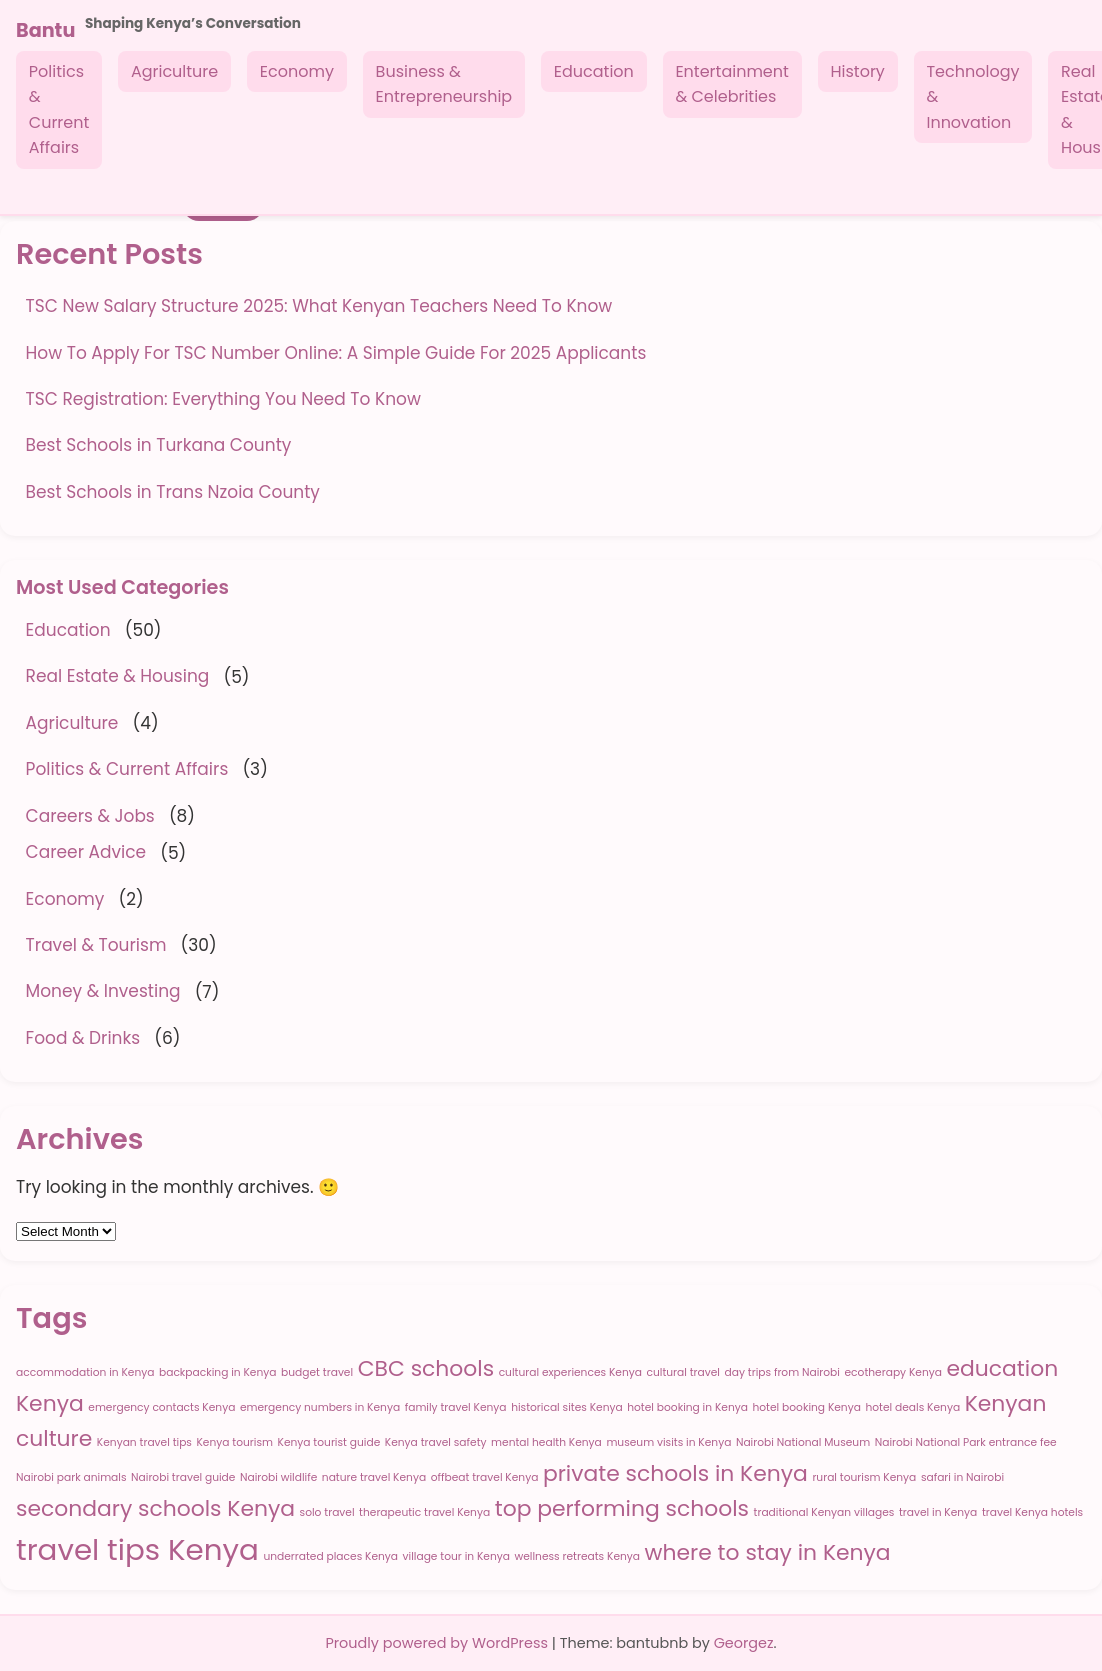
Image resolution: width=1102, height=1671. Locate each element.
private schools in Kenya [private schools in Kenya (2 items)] (675, 1473)
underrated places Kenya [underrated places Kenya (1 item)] (330, 1556)
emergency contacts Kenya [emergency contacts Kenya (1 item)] (161, 1407)
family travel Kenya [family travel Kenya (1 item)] (456, 1407)
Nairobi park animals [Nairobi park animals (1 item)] (71, 1477)
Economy (297, 71)
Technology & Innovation (972, 97)
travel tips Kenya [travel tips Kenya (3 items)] (137, 1549)
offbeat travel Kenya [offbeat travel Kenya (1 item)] (485, 1477)
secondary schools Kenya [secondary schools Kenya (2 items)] (155, 1508)
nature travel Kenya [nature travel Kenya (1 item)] (374, 1477)
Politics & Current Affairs (59, 110)
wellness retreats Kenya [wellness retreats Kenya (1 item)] (578, 1556)
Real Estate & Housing (118, 676)
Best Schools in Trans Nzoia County (173, 492)
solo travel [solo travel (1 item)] (327, 1512)
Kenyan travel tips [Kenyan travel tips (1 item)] (144, 1442)
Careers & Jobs (90, 816)
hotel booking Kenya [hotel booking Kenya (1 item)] (806, 1407)
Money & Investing (103, 991)
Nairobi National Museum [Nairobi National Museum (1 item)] (803, 1442)
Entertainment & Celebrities (731, 84)
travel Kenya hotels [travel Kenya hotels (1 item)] (1032, 1512)
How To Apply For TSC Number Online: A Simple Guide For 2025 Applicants (336, 353)
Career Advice (86, 852)
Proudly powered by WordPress (438, 1643)
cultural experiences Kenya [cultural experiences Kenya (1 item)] (570, 1372)
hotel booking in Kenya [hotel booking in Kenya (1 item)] (687, 1407)
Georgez (744, 1643)
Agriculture (174, 71)
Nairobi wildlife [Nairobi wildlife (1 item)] (278, 1477)
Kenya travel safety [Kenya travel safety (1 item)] (436, 1442)
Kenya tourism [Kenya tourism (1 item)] (234, 1442)
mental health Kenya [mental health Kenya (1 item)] (546, 1442)
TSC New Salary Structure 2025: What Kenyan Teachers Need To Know (319, 306)
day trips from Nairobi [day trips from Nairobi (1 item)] (782, 1372)
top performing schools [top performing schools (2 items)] (622, 1508)
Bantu (45, 30)
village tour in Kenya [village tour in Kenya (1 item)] (456, 1556)
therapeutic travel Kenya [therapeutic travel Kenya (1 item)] (424, 1512)
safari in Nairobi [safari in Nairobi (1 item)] (962, 1477)
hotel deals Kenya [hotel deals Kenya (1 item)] (912, 1407)
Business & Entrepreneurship (444, 84)
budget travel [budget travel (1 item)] (317, 1372)
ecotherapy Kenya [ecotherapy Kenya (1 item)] (893, 1372)
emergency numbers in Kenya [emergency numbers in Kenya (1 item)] (320, 1407)
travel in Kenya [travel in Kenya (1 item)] (938, 1512)
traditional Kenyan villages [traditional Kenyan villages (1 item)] (824, 1512)
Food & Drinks (83, 1038)
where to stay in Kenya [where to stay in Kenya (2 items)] (768, 1552)
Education (594, 71)
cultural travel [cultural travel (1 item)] (683, 1372)
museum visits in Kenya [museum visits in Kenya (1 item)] (668, 1442)
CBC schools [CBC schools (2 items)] (426, 1368)
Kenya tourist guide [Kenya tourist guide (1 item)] (329, 1442)
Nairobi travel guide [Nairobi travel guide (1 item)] (183, 1477)
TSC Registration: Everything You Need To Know (223, 399)
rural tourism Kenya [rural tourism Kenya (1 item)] (864, 1477)
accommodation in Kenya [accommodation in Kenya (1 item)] (85, 1372)
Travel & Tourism (96, 945)
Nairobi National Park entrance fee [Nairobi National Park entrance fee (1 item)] (966, 1442)
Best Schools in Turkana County (159, 445)
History (857, 71)
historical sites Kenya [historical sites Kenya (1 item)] (567, 1407)
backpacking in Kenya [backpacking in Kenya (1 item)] (218, 1372)
